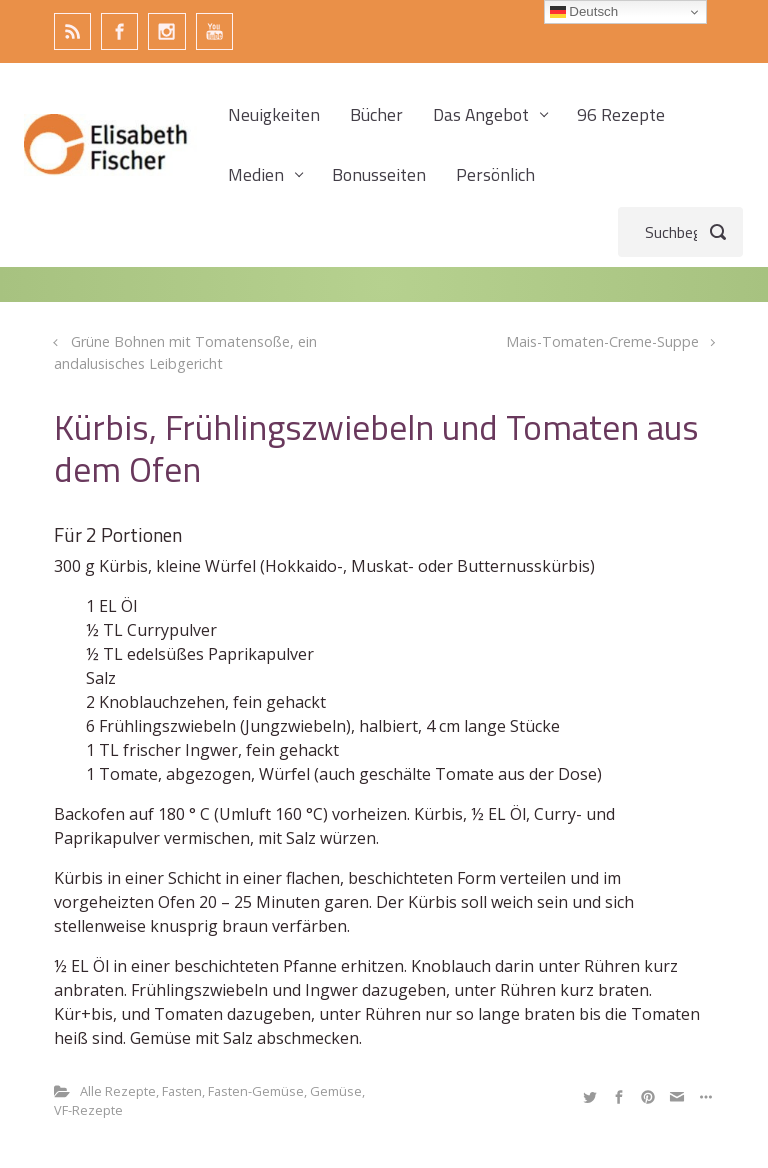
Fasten (182, 1091)
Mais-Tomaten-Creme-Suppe (602, 341)
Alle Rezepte (118, 1091)
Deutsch (584, 12)
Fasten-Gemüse (256, 1091)
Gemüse (336, 1091)
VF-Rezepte (88, 1110)
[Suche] (680, 232)
